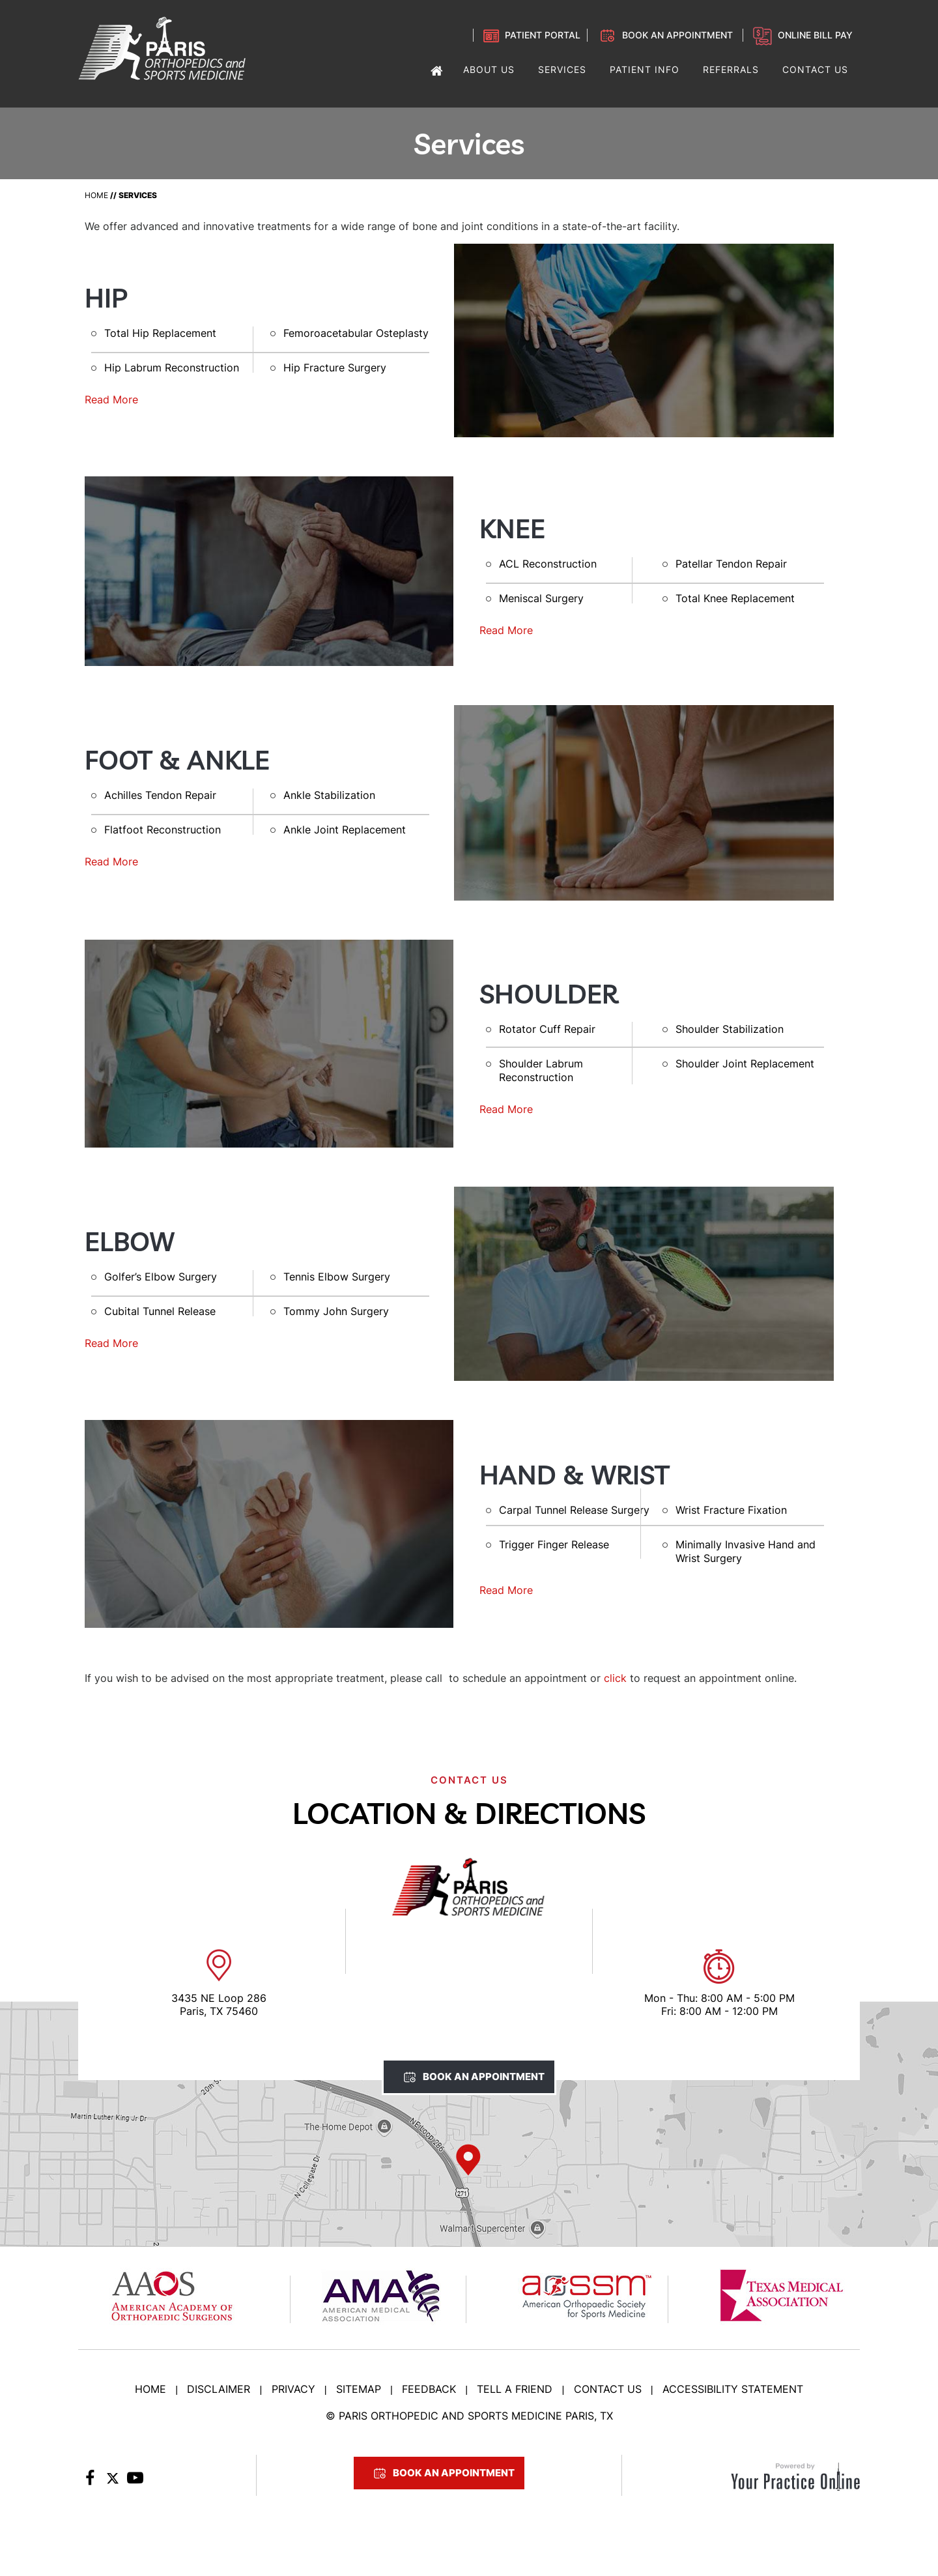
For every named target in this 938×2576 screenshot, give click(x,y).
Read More (111, 399)
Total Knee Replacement (735, 598)
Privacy (293, 2388)
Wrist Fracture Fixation (731, 1509)
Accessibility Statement (732, 2388)
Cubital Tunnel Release (160, 1311)
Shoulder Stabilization (729, 1028)
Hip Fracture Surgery (334, 367)
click (615, 1678)
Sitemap (358, 2388)
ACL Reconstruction (548, 563)
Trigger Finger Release (554, 1544)
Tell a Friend (514, 2388)
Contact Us (608, 2388)
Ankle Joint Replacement (344, 829)
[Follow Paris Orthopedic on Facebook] (89, 2481)
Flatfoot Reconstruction (162, 829)
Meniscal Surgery (541, 598)
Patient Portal (542, 34)
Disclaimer (218, 2388)
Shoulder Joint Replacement (744, 1063)
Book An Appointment (484, 2076)
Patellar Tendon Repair (731, 563)
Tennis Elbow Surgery (336, 1276)
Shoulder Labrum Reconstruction (541, 1070)
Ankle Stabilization (329, 795)
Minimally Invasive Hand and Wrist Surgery (745, 1551)
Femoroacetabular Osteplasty (356, 333)
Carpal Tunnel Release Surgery (574, 1509)
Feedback (429, 2388)
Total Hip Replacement (160, 333)
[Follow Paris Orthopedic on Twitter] (112, 2481)
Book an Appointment (677, 34)
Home (96, 195)
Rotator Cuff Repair (547, 1028)
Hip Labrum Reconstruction (171, 367)
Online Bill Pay (815, 34)
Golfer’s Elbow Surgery (160, 1276)
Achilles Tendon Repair (160, 795)
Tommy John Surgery (336, 1311)
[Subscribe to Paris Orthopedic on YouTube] (135, 2481)
